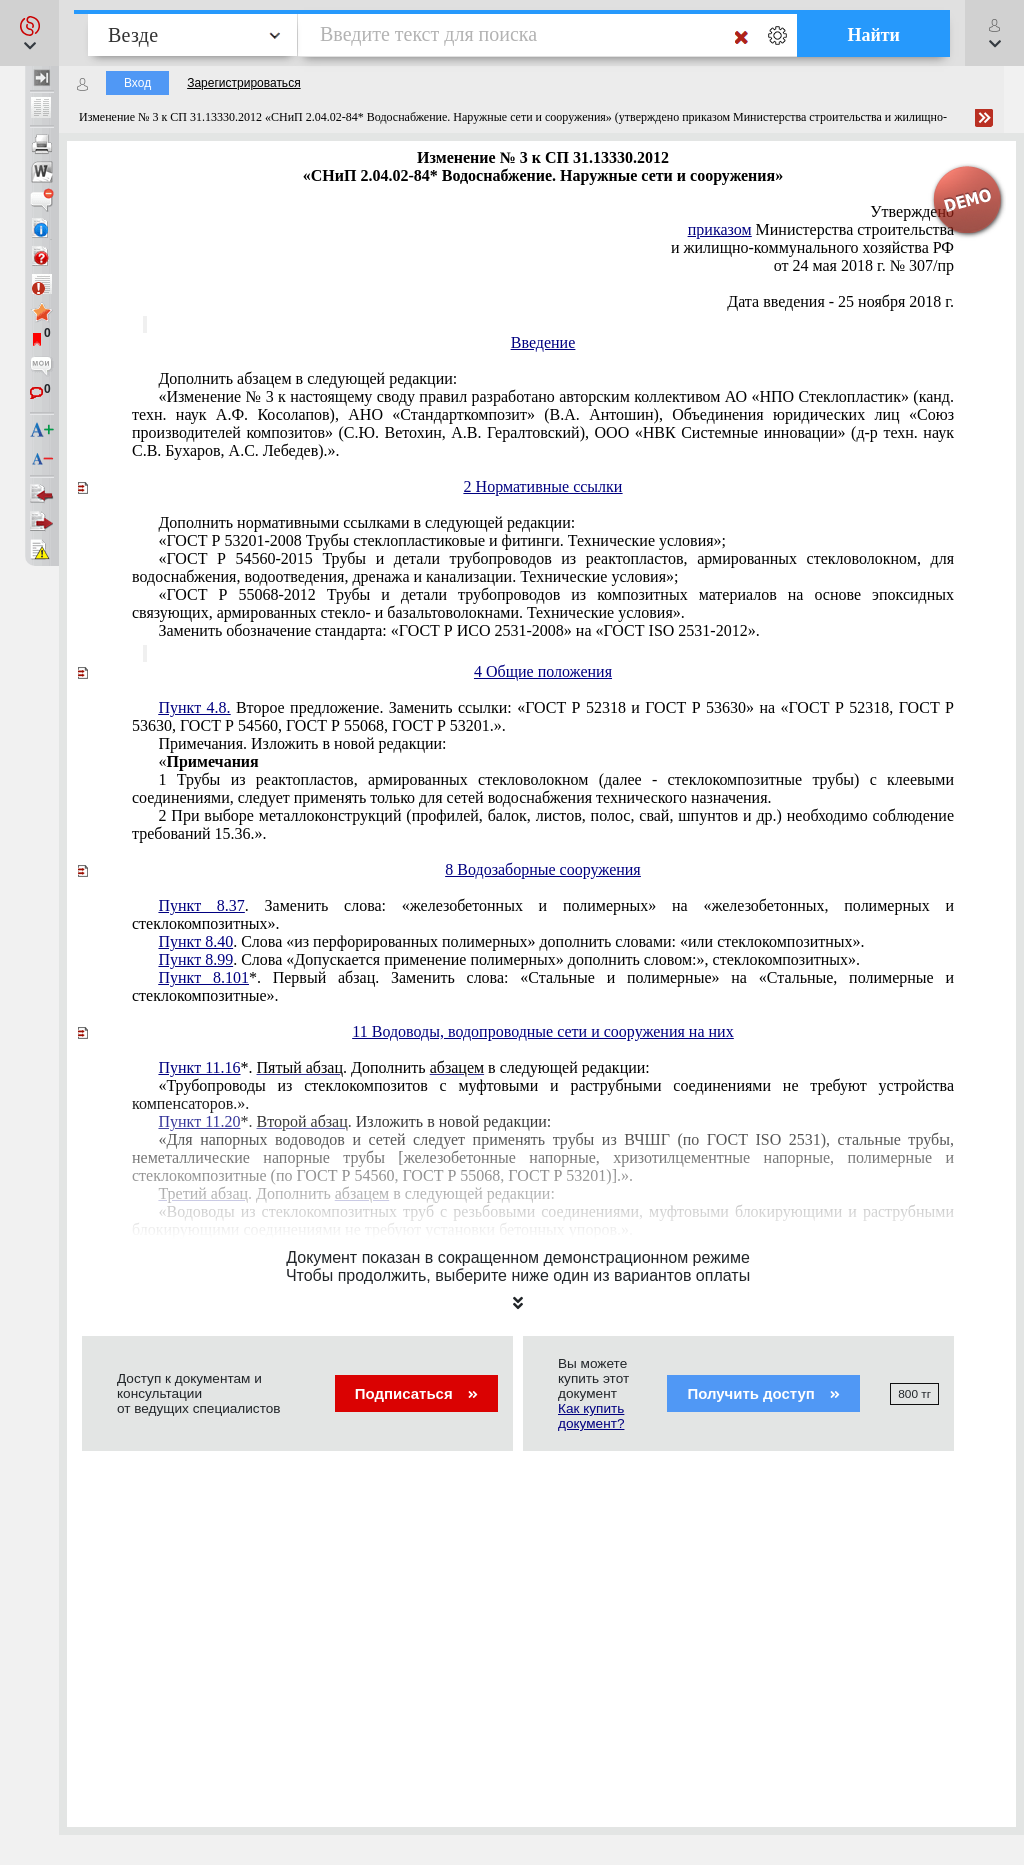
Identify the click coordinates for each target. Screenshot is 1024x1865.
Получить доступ (763, 1393)
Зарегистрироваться (243, 83)
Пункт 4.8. (194, 707)
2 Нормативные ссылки (543, 486)
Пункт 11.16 (199, 1067)
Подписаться (416, 1393)
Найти (873, 35)
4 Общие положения (543, 671)
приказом (720, 229)
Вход (137, 83)
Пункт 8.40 (195, 941)
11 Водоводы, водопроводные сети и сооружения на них (542, 1031)
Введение (543, 342)
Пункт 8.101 (203, 977)
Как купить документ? (591, 1416)
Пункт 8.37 (201, 905)
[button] (29, 33)
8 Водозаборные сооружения (542, 869)
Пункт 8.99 (195, 959)
